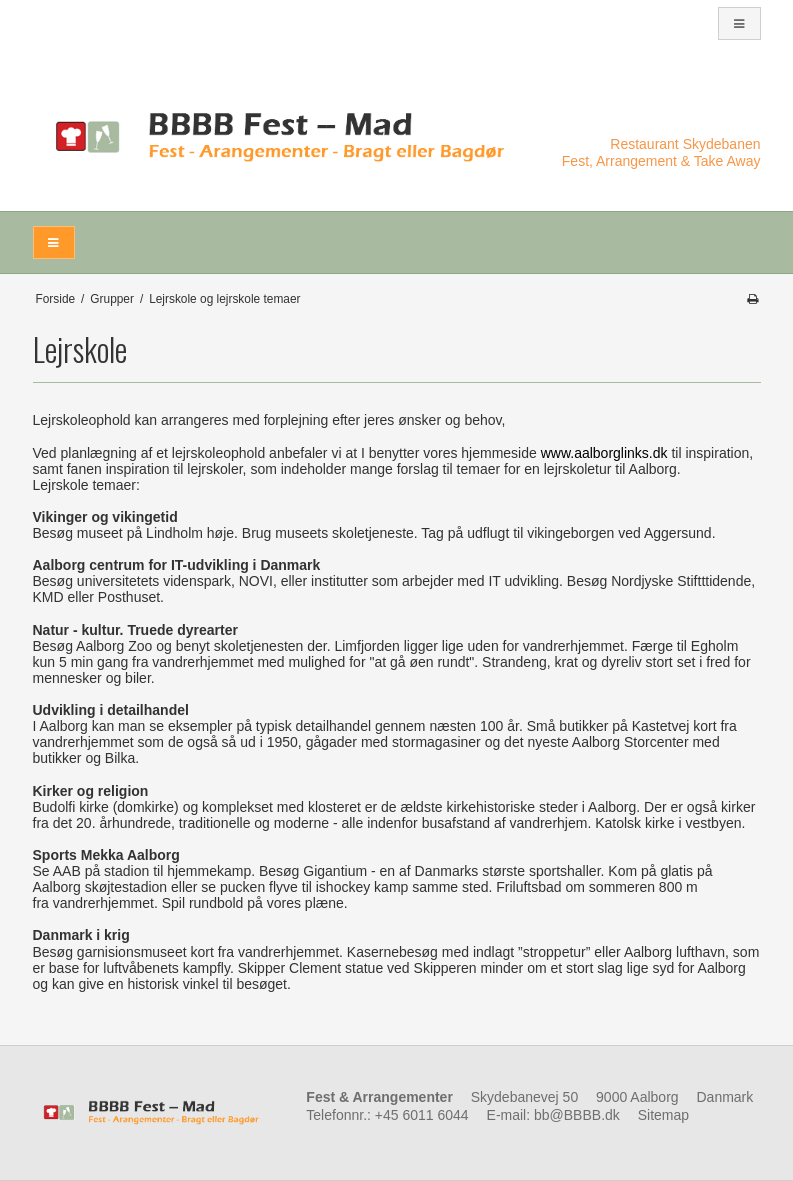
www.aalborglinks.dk (604, 453)
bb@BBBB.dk (577, 1115)
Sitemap (663, 1115)
